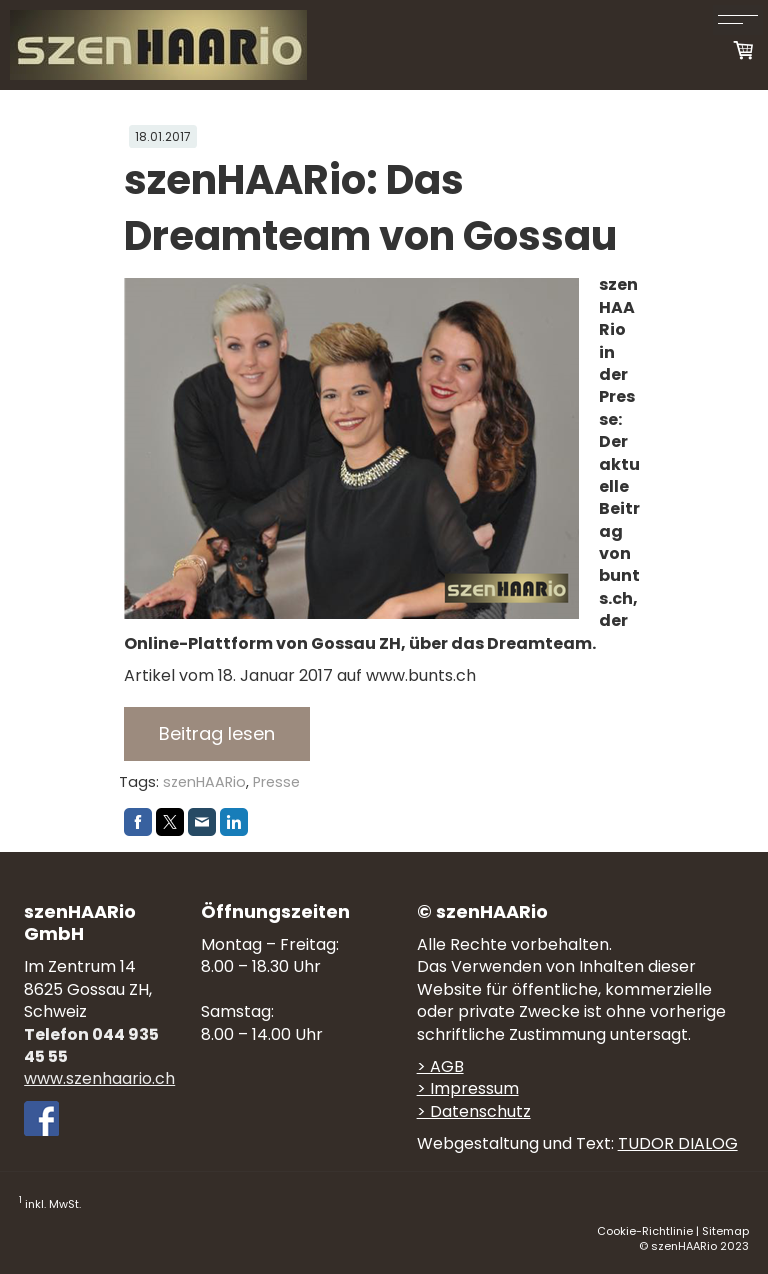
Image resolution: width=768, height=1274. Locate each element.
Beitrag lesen (217, 733)
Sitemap (725, 1231)
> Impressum (468, 1088)
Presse (276, 782)
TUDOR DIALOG (678, 1143)
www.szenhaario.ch (99, 1078)
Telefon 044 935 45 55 (91, 1045)
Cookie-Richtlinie (645, 1231)
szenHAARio (204, 782)
